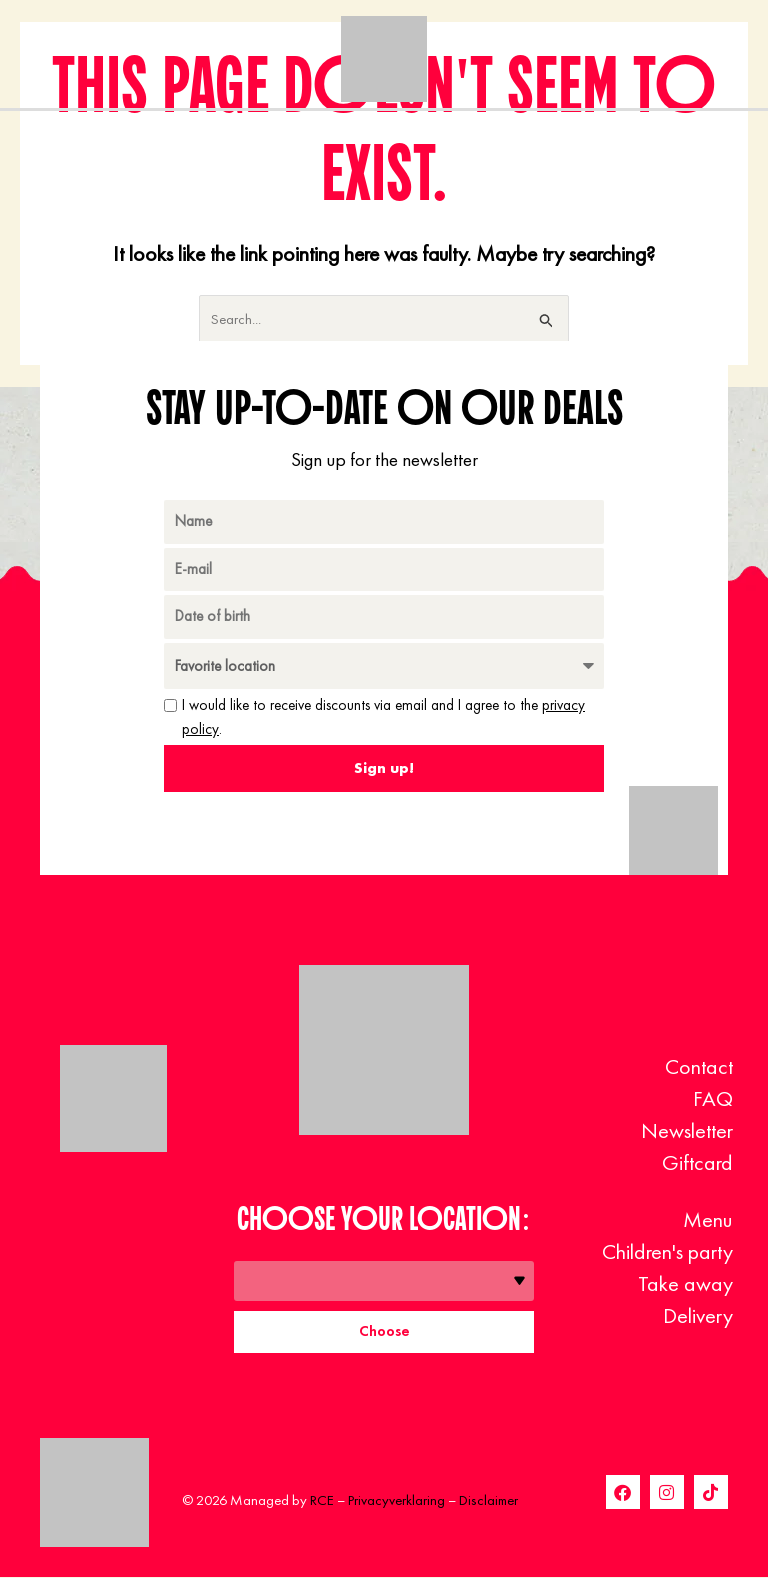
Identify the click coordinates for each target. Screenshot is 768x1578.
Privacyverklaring (396, 1501)
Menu (708, 1219)
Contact (699, 1066)
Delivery (698, 1315)
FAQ (713, 1098)
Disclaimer (488, 1501)
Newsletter (687, 1130)
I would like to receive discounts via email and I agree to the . (383, 717)
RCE (322, 1501)
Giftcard (697, 1162)
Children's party (667, 1251)
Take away (685, 1283)
